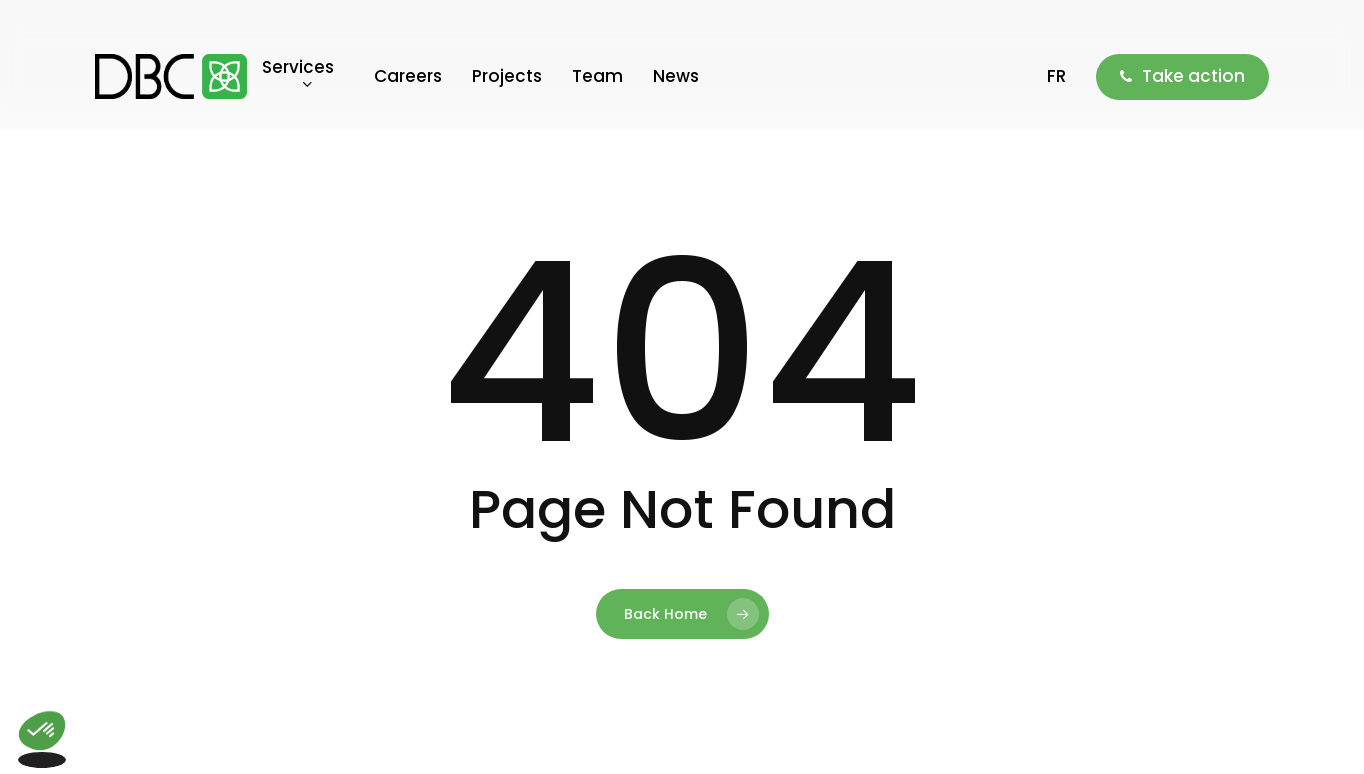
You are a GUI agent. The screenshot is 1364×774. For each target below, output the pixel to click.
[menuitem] (1056, 76)
